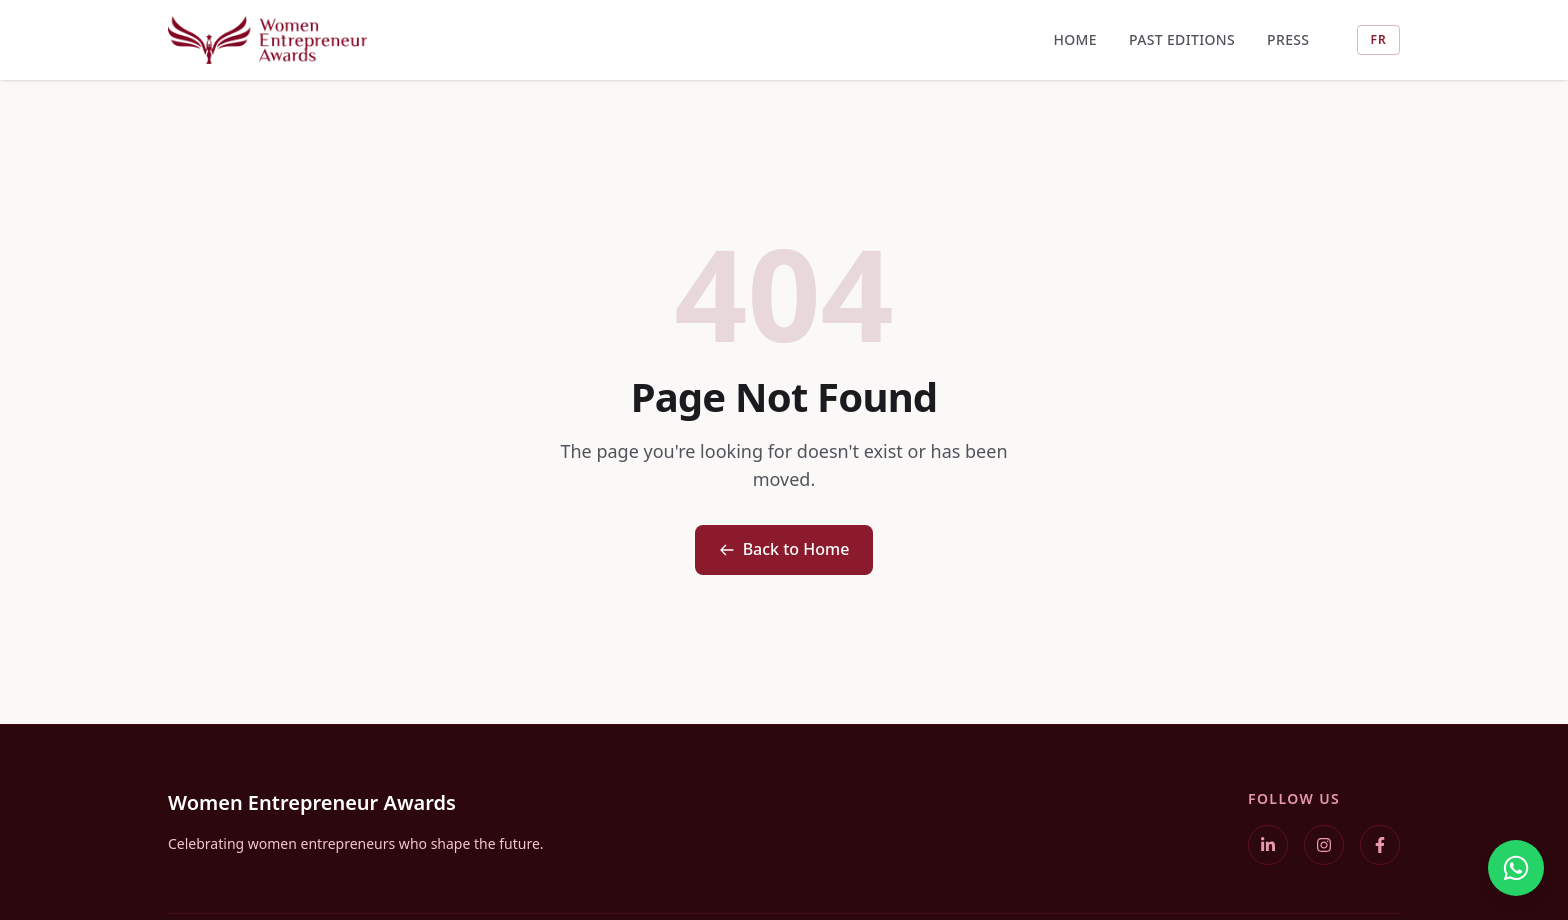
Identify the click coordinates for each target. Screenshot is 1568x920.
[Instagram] (1324, 845)
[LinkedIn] (1268, 845)
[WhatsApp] (1516, 868)
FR (1378, 39)
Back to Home (784, 549)
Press (1288, 39)
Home (1075, 39)
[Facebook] (1380, 845)
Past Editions (1182, 39)
